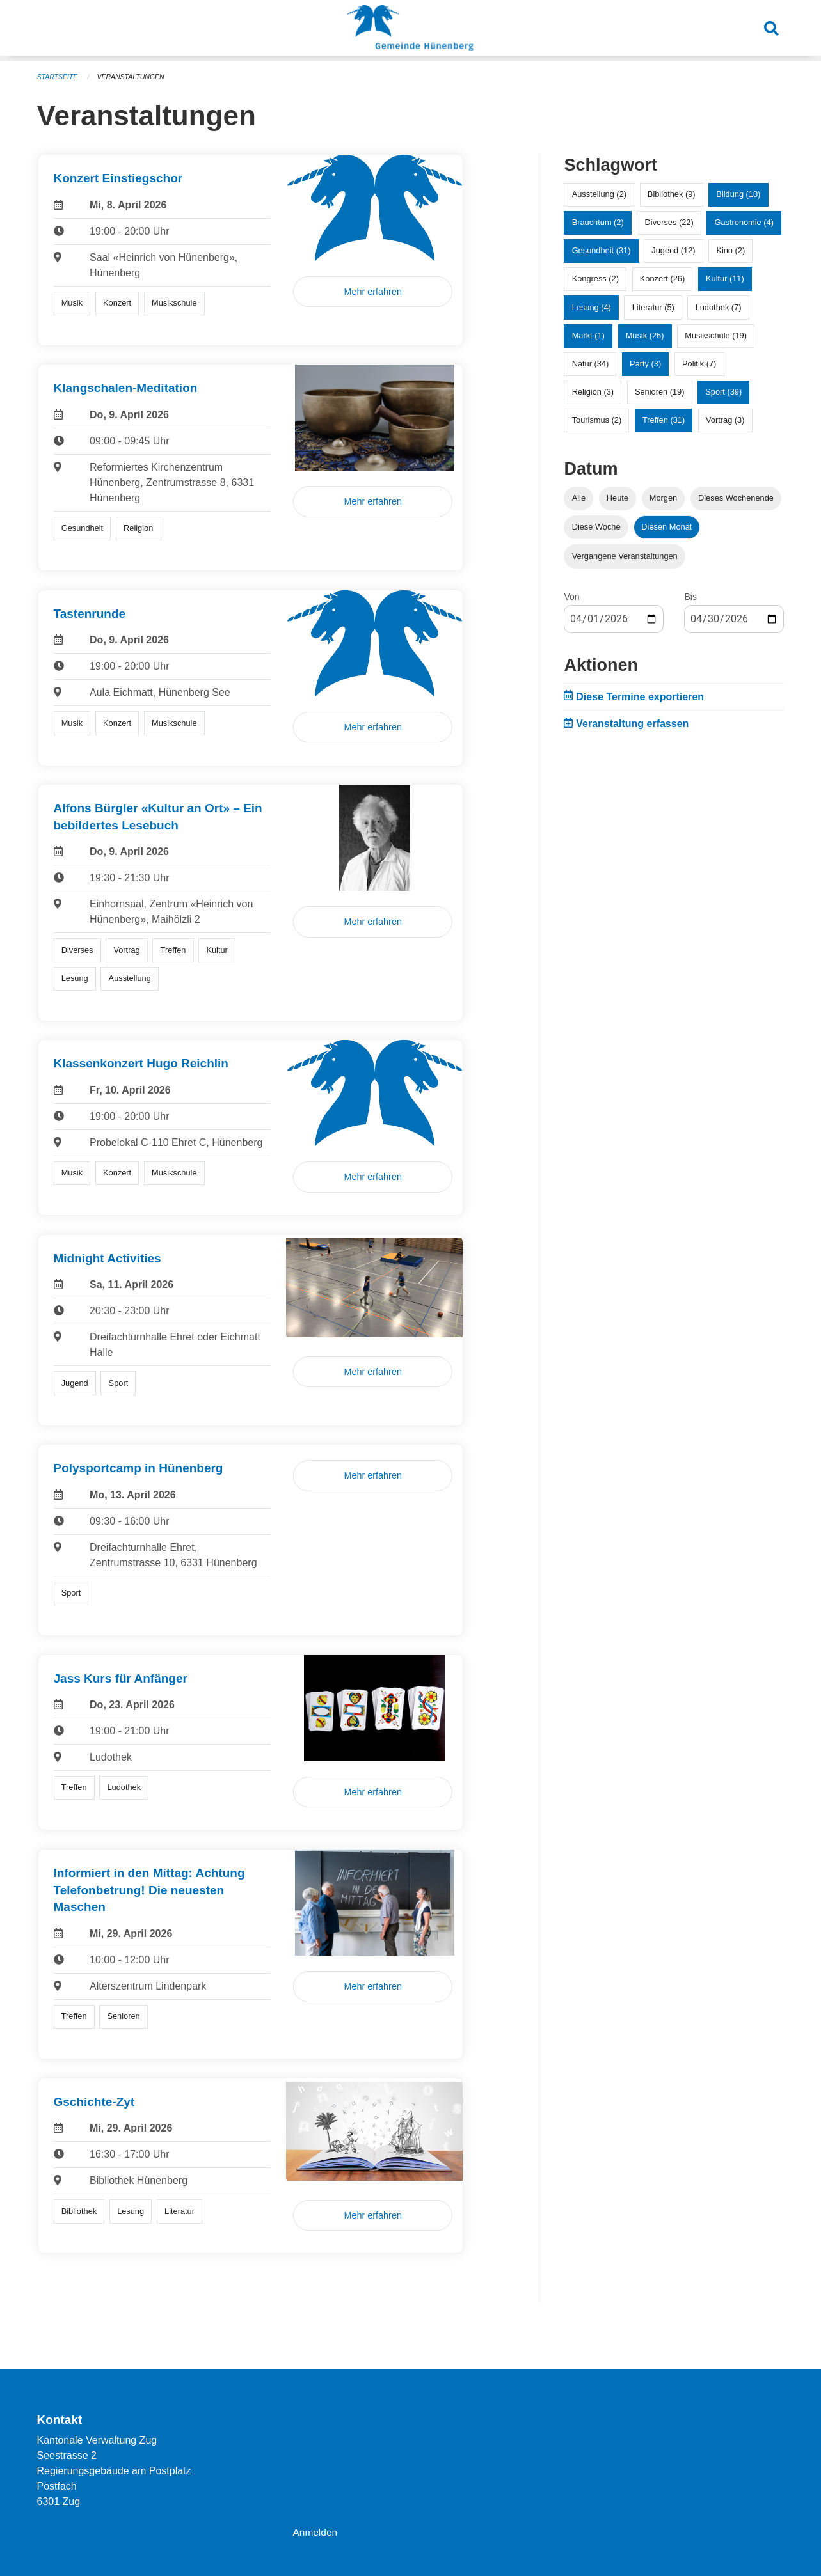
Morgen (663, 498)
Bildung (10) (738, 194)
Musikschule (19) (716, 335)
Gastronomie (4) (743, 222)
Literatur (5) (653, 307)
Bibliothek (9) (672, 194)
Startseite (58, 77)
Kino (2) (730, 250)
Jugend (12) (673, 250)
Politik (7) (699, 363)
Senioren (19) (660, 392)
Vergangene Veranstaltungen (625, 556)
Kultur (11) (725, 278)
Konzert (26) (662, 278)
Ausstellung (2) (599, 194)
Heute (617, 498)
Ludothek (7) (719, 307)
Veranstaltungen (134, 77)
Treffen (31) (663, 420)
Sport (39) (723, 392)
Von (571, 597)
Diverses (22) (669, 222)
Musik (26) (645, 335)
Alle (579, 498)
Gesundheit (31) (601, 250)
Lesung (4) (591, 307)
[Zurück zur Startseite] (410, 30)
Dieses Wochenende (736, 498)
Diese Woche (596, 526)
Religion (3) (593, 392)
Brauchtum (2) (598, 222)
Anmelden (315, 2532)
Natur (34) (590, 363)
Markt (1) (588, 335)
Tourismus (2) (597, 420)
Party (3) (645, 363)
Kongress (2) (595, 278)
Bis (690, 597)
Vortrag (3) (725, 420)
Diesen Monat (666, 526)
